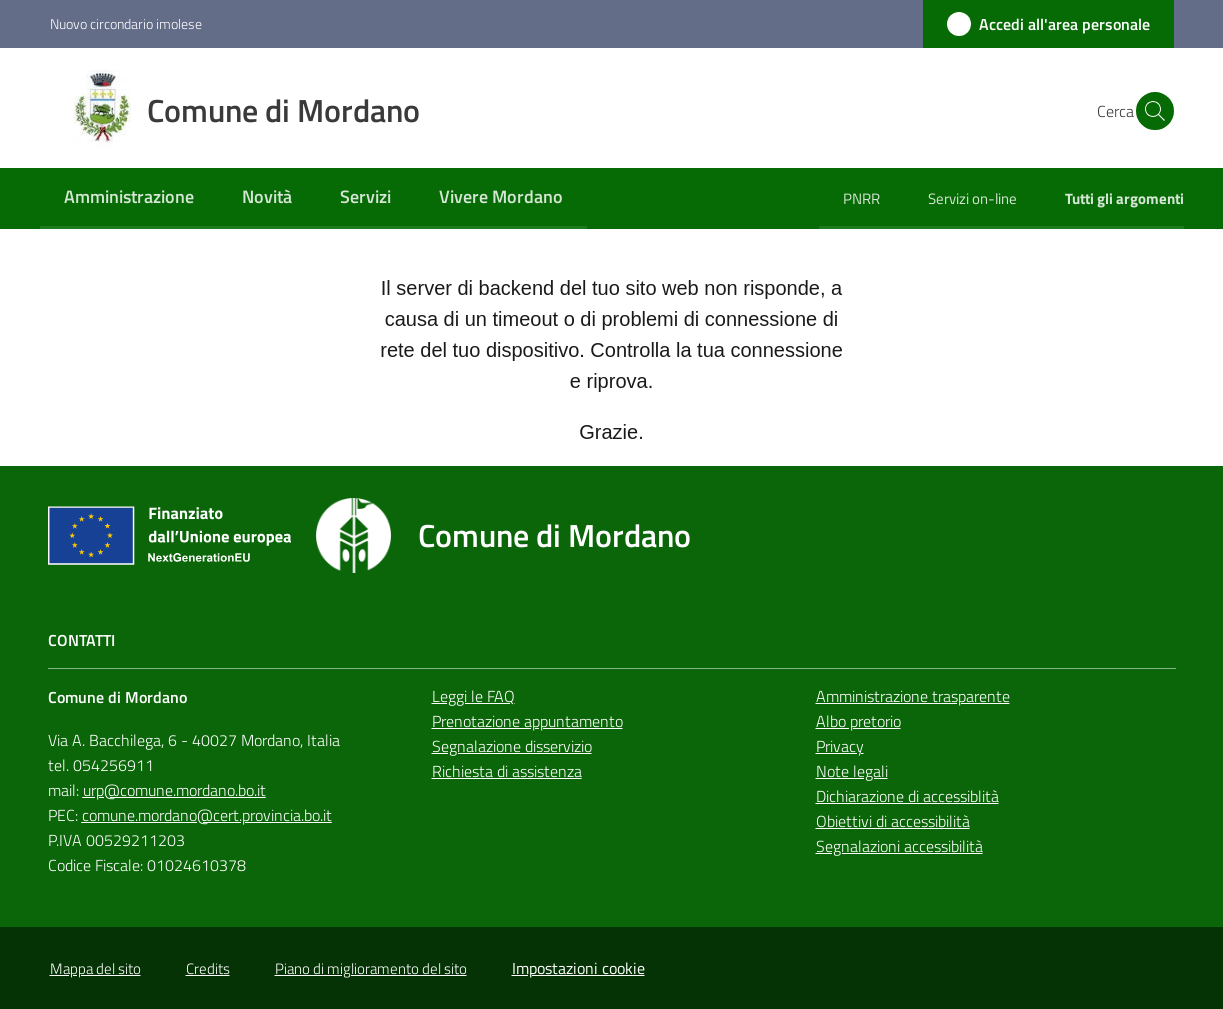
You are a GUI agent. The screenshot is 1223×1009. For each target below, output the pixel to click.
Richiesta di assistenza (507, 771)
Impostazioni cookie (578, 968)
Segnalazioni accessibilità (899, 846)
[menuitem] (129, 198)
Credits (208, 968)
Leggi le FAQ (473, 696)
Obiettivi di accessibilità (893, 821)
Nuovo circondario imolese (126, 23)
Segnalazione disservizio (512, 746)
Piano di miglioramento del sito (371, 968)
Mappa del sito (95, 968)
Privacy (840, 746)
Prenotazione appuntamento (527, 721)
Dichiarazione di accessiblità (907, 796)
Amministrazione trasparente (913, 696)
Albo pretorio (858, 721)
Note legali (852, 771)
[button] (1150, 111)
